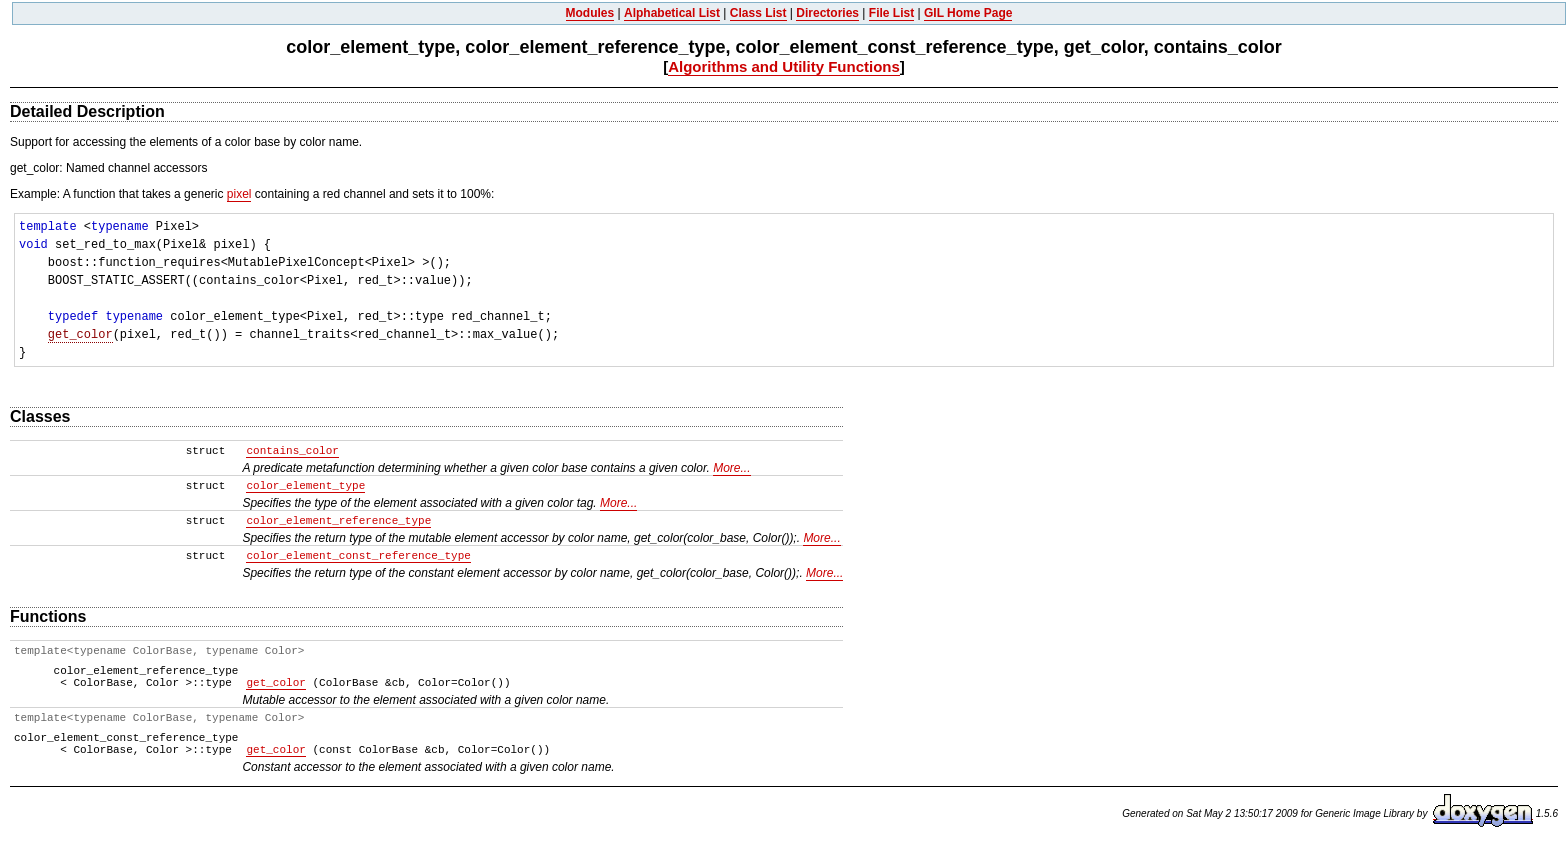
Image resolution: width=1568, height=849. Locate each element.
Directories (827, 13)
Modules (590, 13)
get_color (80, 335)
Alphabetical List (672, 13)
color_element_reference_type (338, 521)
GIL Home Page (968, 13)
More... (731, 468)
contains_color (292, 451)
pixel (239, 194)
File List (891, 13)
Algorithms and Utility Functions (784, 66)
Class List (758, 13)
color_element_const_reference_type (358, 556)
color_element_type (305, 486)
